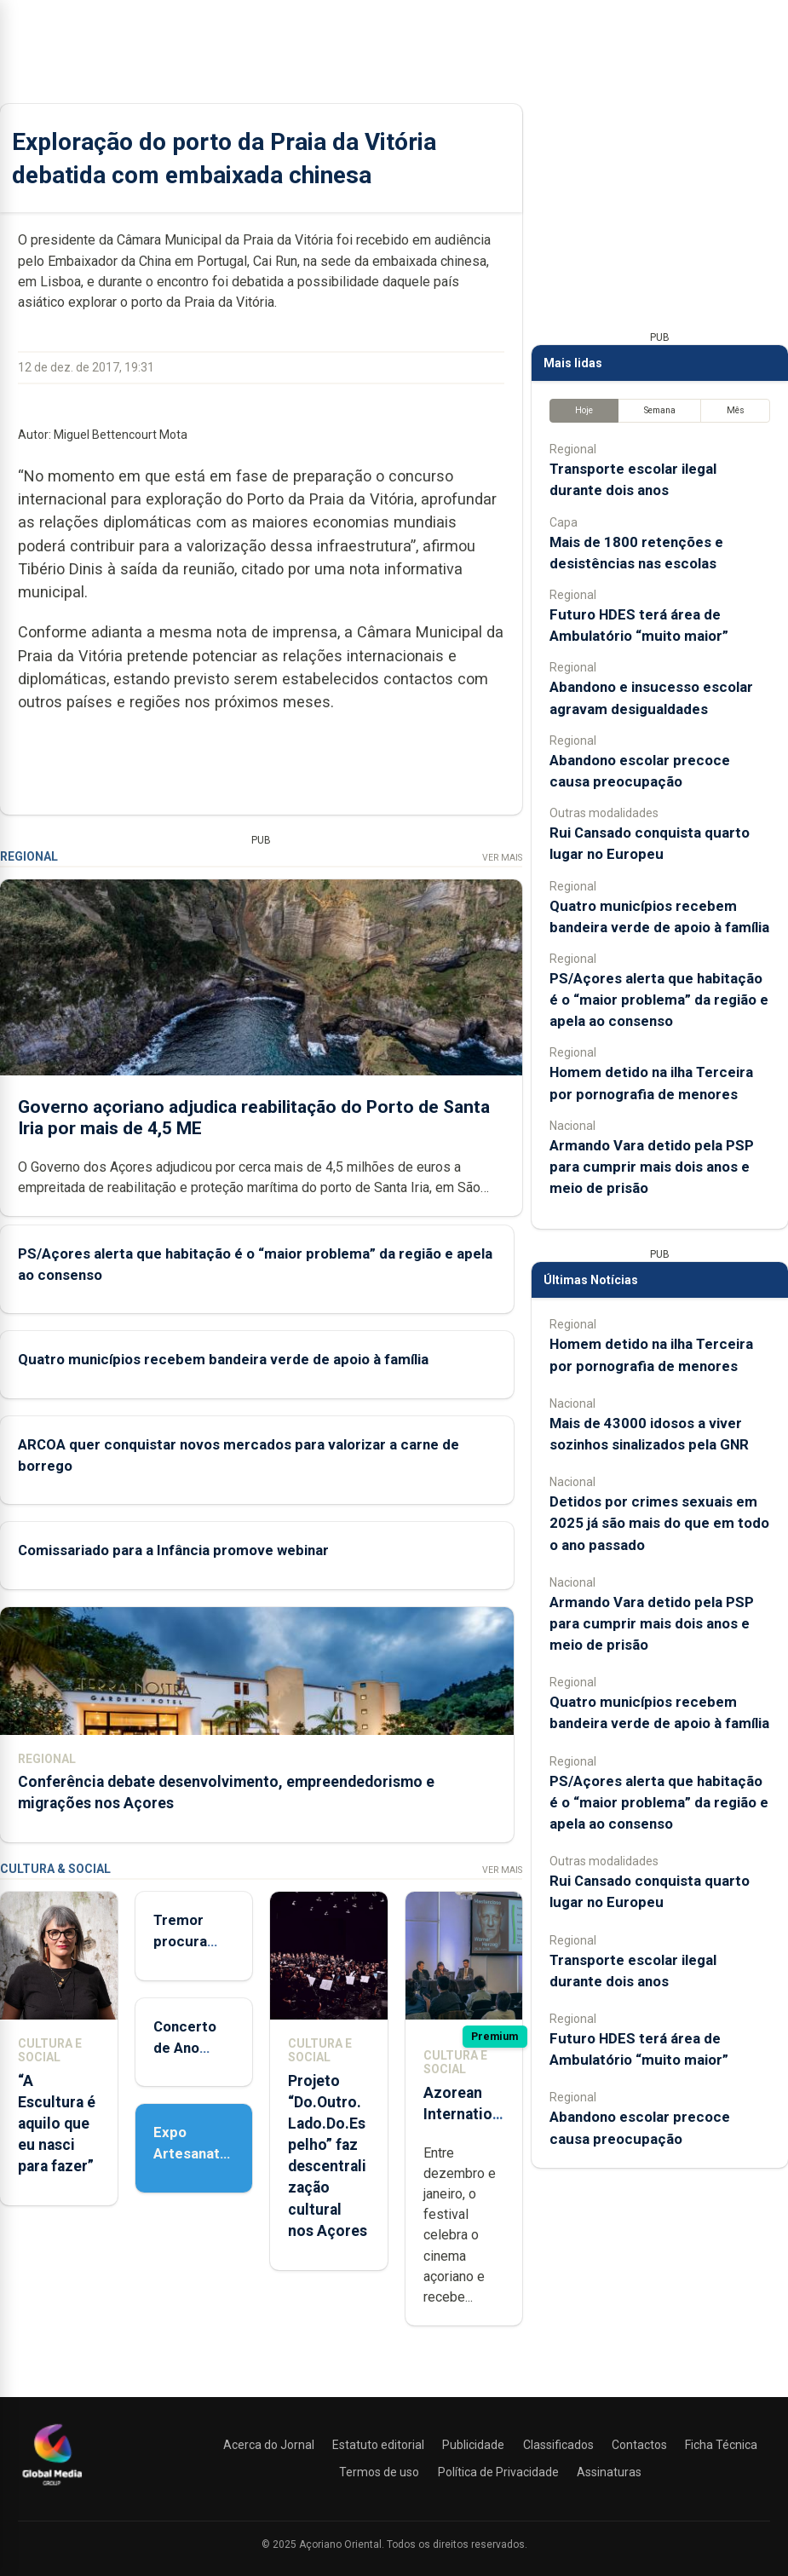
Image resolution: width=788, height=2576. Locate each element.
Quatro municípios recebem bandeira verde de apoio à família (223, 1358)
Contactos (639, 2445)
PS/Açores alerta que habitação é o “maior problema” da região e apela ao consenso (658, 999)
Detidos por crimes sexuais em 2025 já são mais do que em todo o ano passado (659, 1523)
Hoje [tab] (584, 410)
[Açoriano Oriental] (52, 2487)
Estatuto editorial (378, 2445)
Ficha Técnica (721, 2445)
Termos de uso (379, 2472)
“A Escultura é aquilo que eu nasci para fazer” (56, 2123)
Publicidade (473, 2445)
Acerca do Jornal (268, 2445)
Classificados (558, 2445)
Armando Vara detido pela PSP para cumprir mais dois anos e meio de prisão (651, 1166)
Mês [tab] (736, 410)
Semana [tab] (660, 410)
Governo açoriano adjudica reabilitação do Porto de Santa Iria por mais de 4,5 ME (254, 1117)
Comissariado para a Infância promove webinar (173, 1549)
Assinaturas (609, 2472)
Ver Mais (502, 856)
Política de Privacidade (498, 2472)
